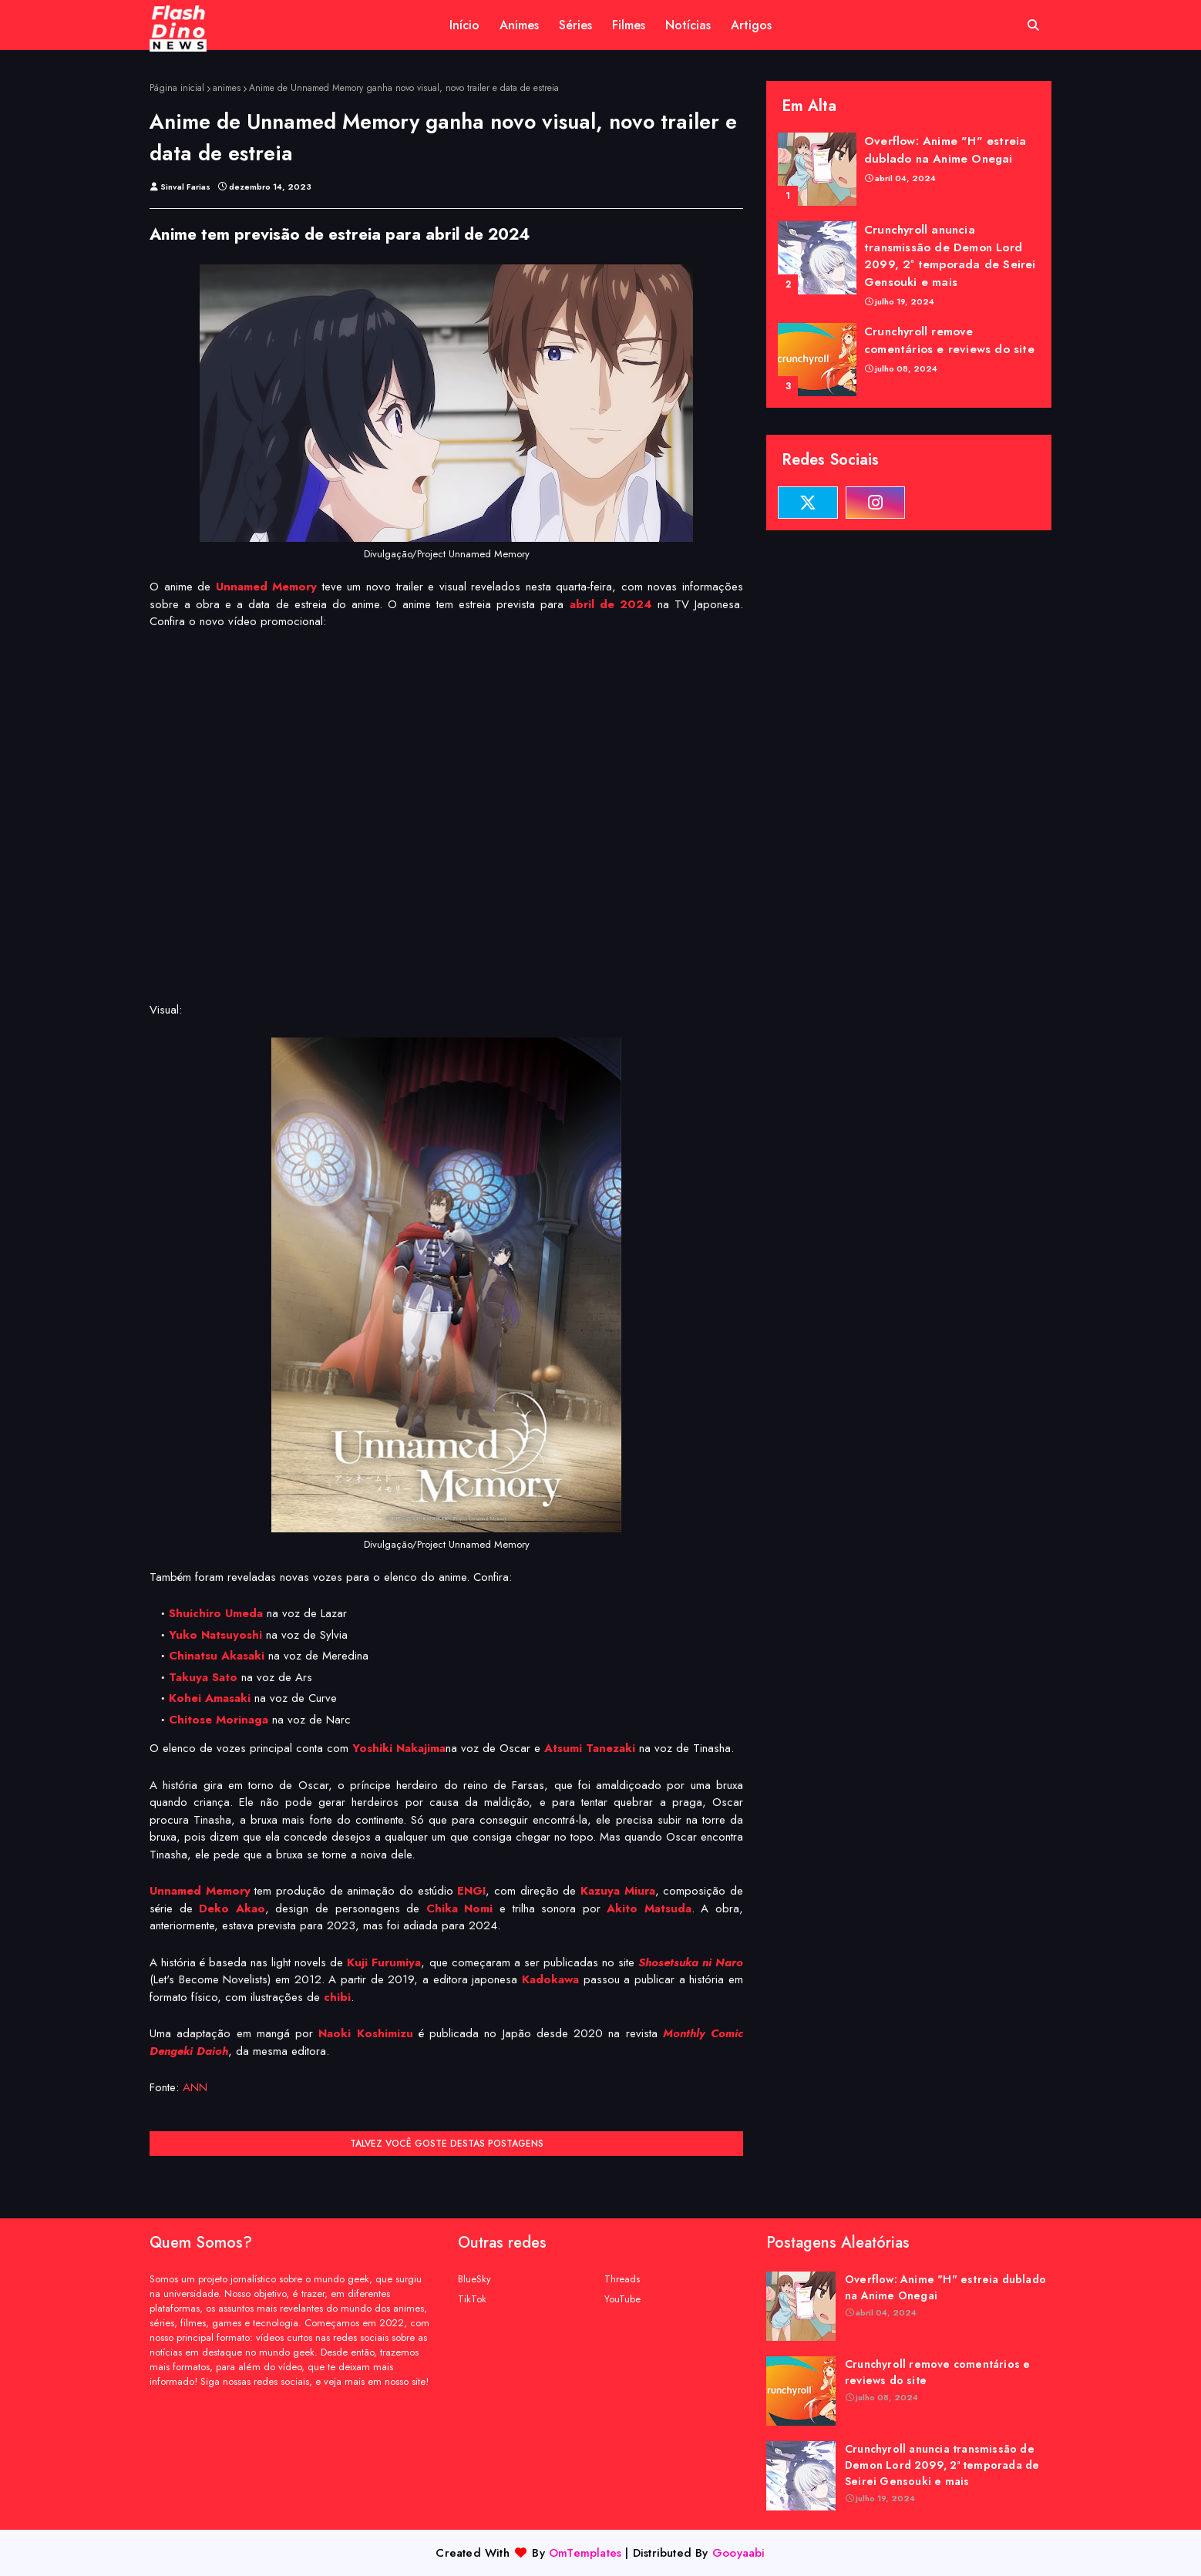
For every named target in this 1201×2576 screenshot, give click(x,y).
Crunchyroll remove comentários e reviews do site (949, 340)
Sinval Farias (185, 186)
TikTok (472, 2299)
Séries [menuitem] (575, 25)
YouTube (622, 2299)
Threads (622, 2279)
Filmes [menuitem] (628, 25)
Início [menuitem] (464, 25)
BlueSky (474, 2279)
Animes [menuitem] (519, 25)
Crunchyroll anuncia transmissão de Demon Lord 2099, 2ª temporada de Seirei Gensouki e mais (950, 256)
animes (227, 88)
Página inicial (177, 88)
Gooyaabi (738, 2552)
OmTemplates (585, 2552)
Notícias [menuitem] (688, 25)
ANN (195, 2087)
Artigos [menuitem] (751, 25)
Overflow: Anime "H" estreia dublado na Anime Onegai (945, 150)
